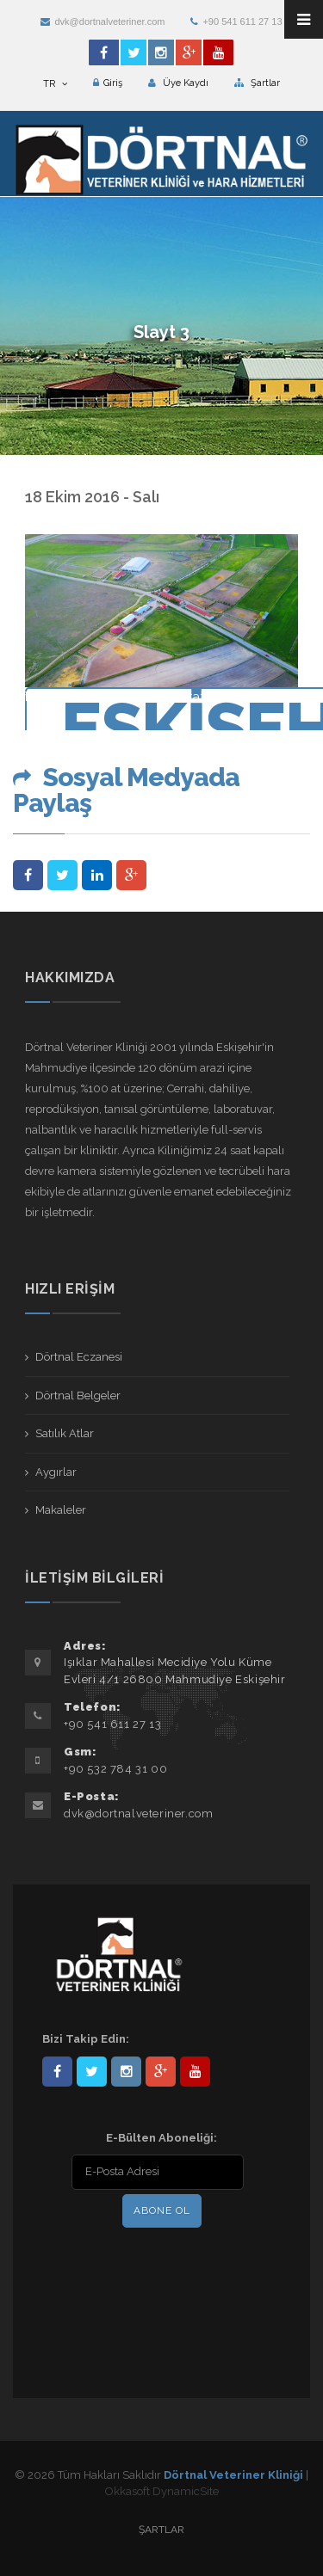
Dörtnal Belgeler (78, 1395)
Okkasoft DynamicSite (162, 2491)
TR (55, 83)
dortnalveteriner (126, 2071)
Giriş (107, 83)
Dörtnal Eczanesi (78, 1356)
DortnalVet (92, 2071)
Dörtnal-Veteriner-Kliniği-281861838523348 (57, 2071)
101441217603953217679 (161, 2071)
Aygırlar (56, 1472)
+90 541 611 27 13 (236, 21)
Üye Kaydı (178, 83)
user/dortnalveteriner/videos (195, 2071)
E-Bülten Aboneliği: (161, 2137)
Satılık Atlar (64, 1433)
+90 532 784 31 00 (115, 1768)
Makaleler (60, 1509)
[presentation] (153, 2267)
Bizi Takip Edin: (85, 2038)
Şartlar (257, 83)
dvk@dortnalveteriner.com (102, 21)
